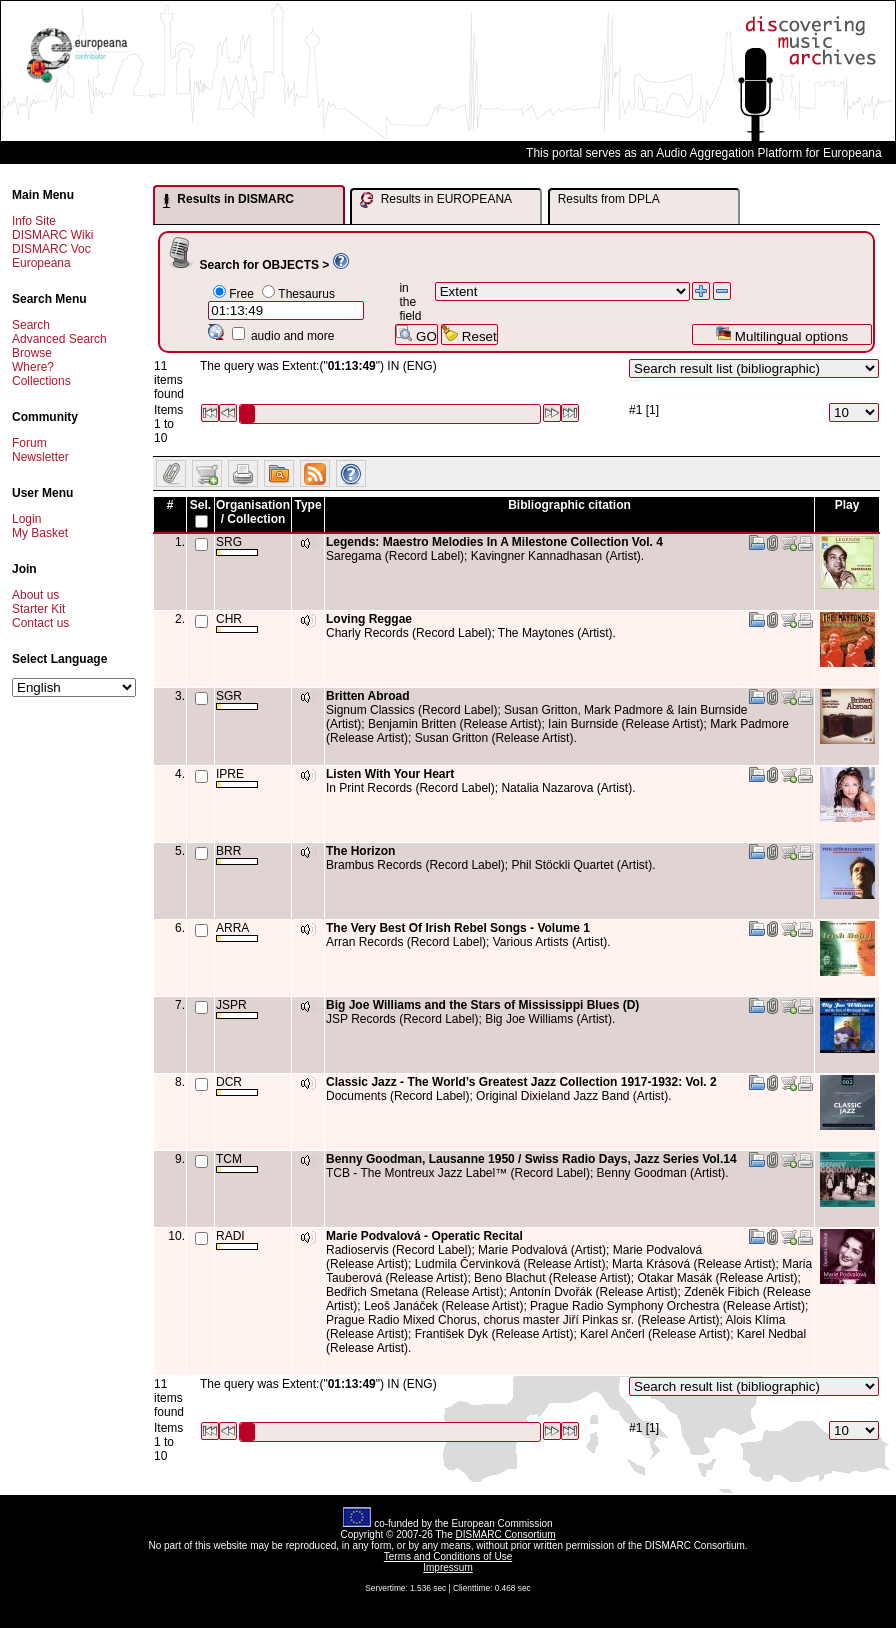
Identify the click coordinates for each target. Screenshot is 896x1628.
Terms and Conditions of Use (448, 1556)
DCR (237, 1085)
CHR (237, 622)
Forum (29, 443)
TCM (237, 1162)
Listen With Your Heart (390, 774)
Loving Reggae (369, 619)
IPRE (237, 777)
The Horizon (360, 851)
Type (307, 505)
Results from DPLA (609, 199)
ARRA (237, 931)
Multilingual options (781, 334)
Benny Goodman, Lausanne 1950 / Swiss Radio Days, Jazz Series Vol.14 (531, 1159)
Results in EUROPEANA (436, 200)
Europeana (41, 263)
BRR (237, 854)
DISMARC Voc (51, 249)
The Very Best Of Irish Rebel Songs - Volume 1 (458, 928)
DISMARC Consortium (506, 1534)
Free (241, 294)
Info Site (34, 221)
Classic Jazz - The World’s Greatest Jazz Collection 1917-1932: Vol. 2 (521, 1082)
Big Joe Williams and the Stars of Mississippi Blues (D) (482, 1005)
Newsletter (40, 457)
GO (416, 334)
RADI (237, 1239)
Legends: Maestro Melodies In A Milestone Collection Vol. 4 (494, 542)
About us (35, 595)
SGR (237, 699)
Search (31, 325)
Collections (41, 381)
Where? (33, 367)
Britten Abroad (368, 696)
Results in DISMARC (228, 200)
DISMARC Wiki (52, 235)
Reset (469, 334)
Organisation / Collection (253, 512)
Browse (32, 353)
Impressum (447, 1567)
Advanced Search (59, 339)
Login (26, 519)
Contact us (40, 623)
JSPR (237, 1008)
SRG (237, 545)
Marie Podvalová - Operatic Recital (424, 1236)
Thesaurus (306, 294)
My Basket (40, 533)
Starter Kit (38, 609)
